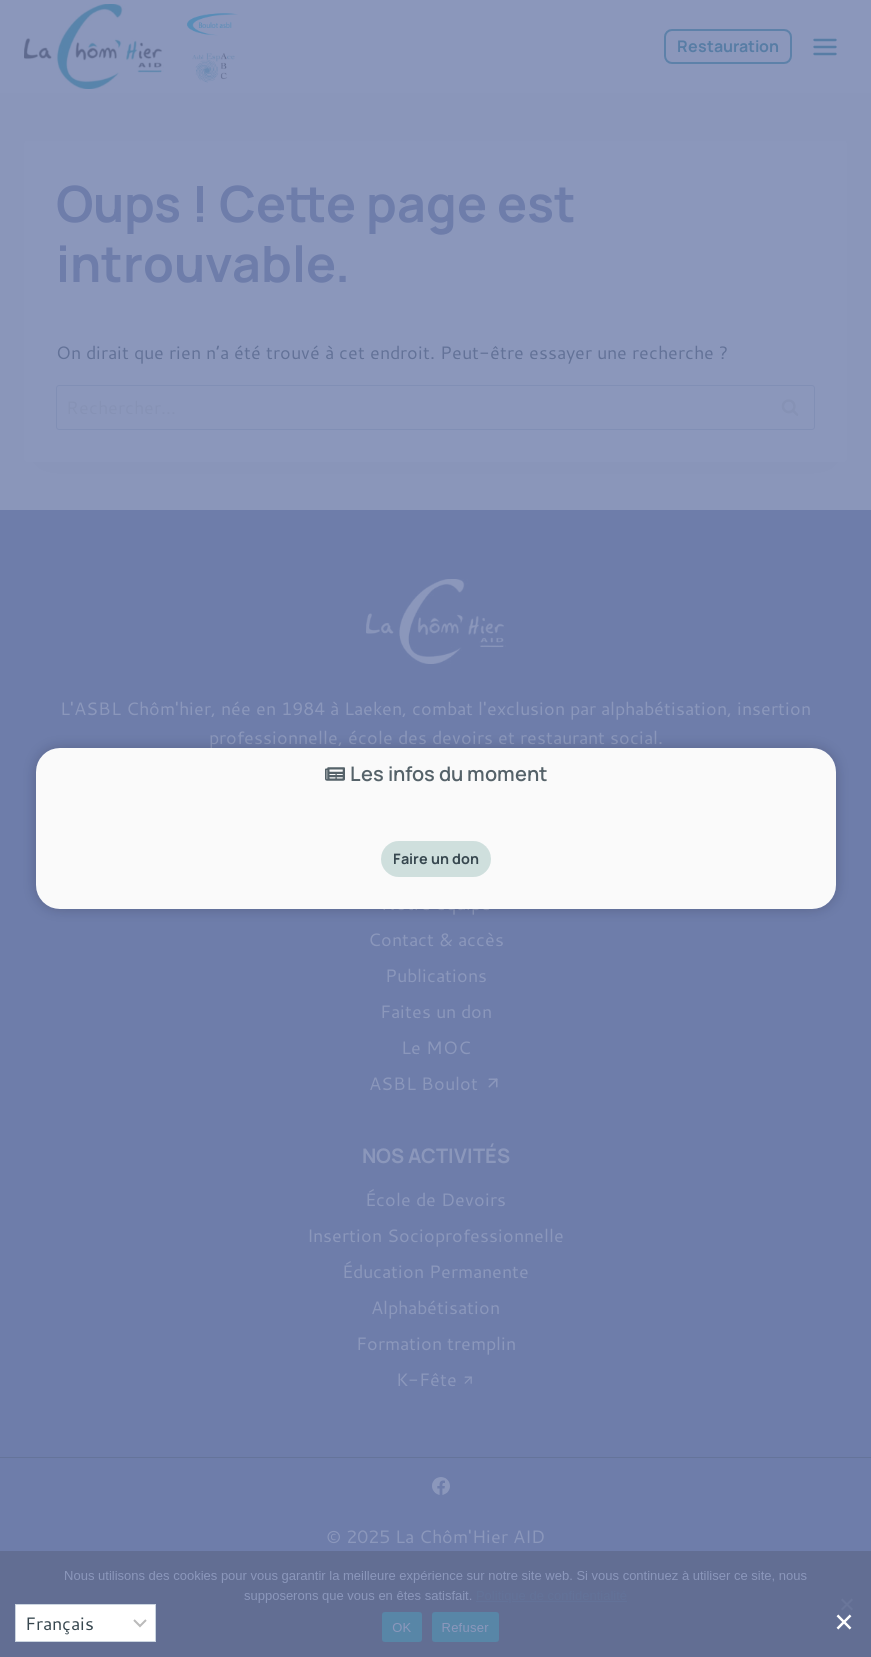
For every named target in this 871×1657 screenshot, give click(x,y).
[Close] (847, 1629)
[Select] (85, 1623)
